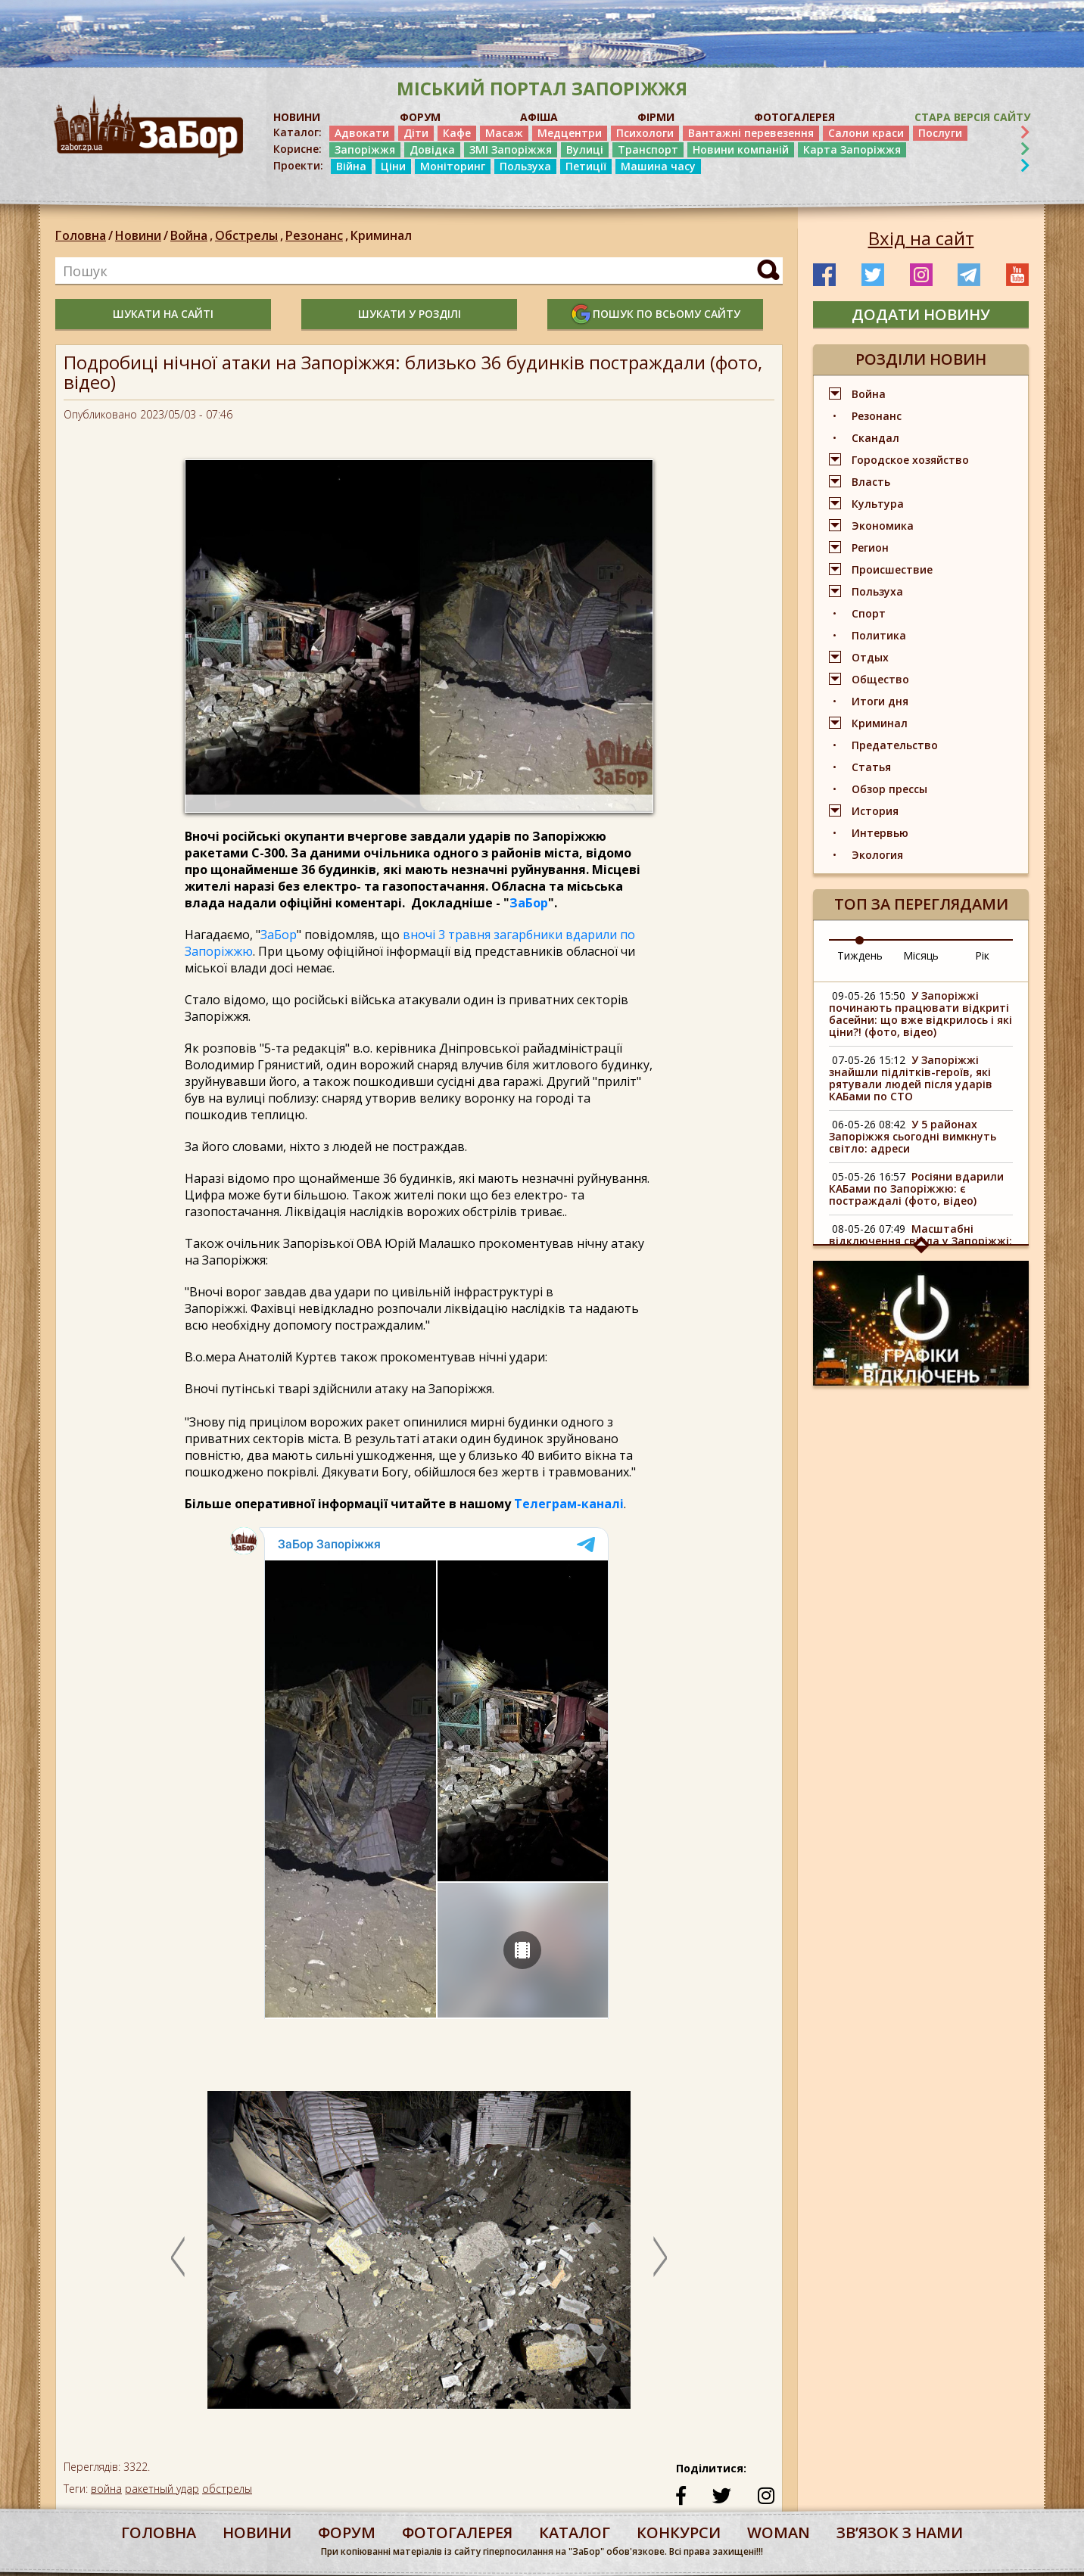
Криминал (381, 235)
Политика (879, 635)
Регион (870, 547)
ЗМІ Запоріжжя (510, 149)
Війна (351, 166)
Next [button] (660, 2256)
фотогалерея (457, 2532)
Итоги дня (880, 701)
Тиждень (860, 955)
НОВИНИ (296, 117)
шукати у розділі (409, 313)
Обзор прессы (889, 789)
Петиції (585, 166)
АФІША (539, 117)
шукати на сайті (163, 313)
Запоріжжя (365, 149)
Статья (871, 767)
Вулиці (584, 149)
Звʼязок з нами (899, 2532)
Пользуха (525, 166)
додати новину (921, 314)
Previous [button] (178, 2256)
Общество (880, 679)
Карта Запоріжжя (852, 149)
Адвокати (362, 133)
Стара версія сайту (972, 117)
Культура (878, 503)
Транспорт (648, 149)
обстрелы (227, 2488)
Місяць (921, 955)
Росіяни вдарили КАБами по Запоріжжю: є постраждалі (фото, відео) (916, 1188)
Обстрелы (250, 235)
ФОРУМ (420, 117)
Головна (80, 235)
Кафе (457, 133)
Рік (982, 955)
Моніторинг (452, 166)
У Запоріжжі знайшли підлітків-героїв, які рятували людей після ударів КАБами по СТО (910, 1078)
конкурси (679, 2532)
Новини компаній (741, 149)
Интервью (880, 833)
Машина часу (658, 166)
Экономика (883, 525)
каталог (574, 2532)
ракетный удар (162, 2488)
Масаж (504, 133)
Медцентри (569, 133)
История (875, 811)
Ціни (393, 166)
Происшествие (892, 569)
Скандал (875, 438)
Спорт (869, 613)
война (106, 2488)
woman (778, 2532)
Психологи (645, 133)
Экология (877, 855)
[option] (419, 2257)
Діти (415, 133)
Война (192, 235)
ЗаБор (528, 902)
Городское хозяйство (910, 460)
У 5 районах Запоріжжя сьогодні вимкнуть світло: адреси (912, 1136)
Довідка (432, 149)
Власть (871, 481)
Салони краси (866, 133)
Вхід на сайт (921, 238)
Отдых (870, 657)
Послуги (940, 133)
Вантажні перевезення (751, 133)
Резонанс (317, 235)
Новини (138, 235)
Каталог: (297, 132)
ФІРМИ (655, 117)
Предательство (895, 745)
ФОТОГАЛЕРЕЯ (794, 117)
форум (346, 2532)
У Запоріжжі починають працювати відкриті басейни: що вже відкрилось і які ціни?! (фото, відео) (920, 1013)
